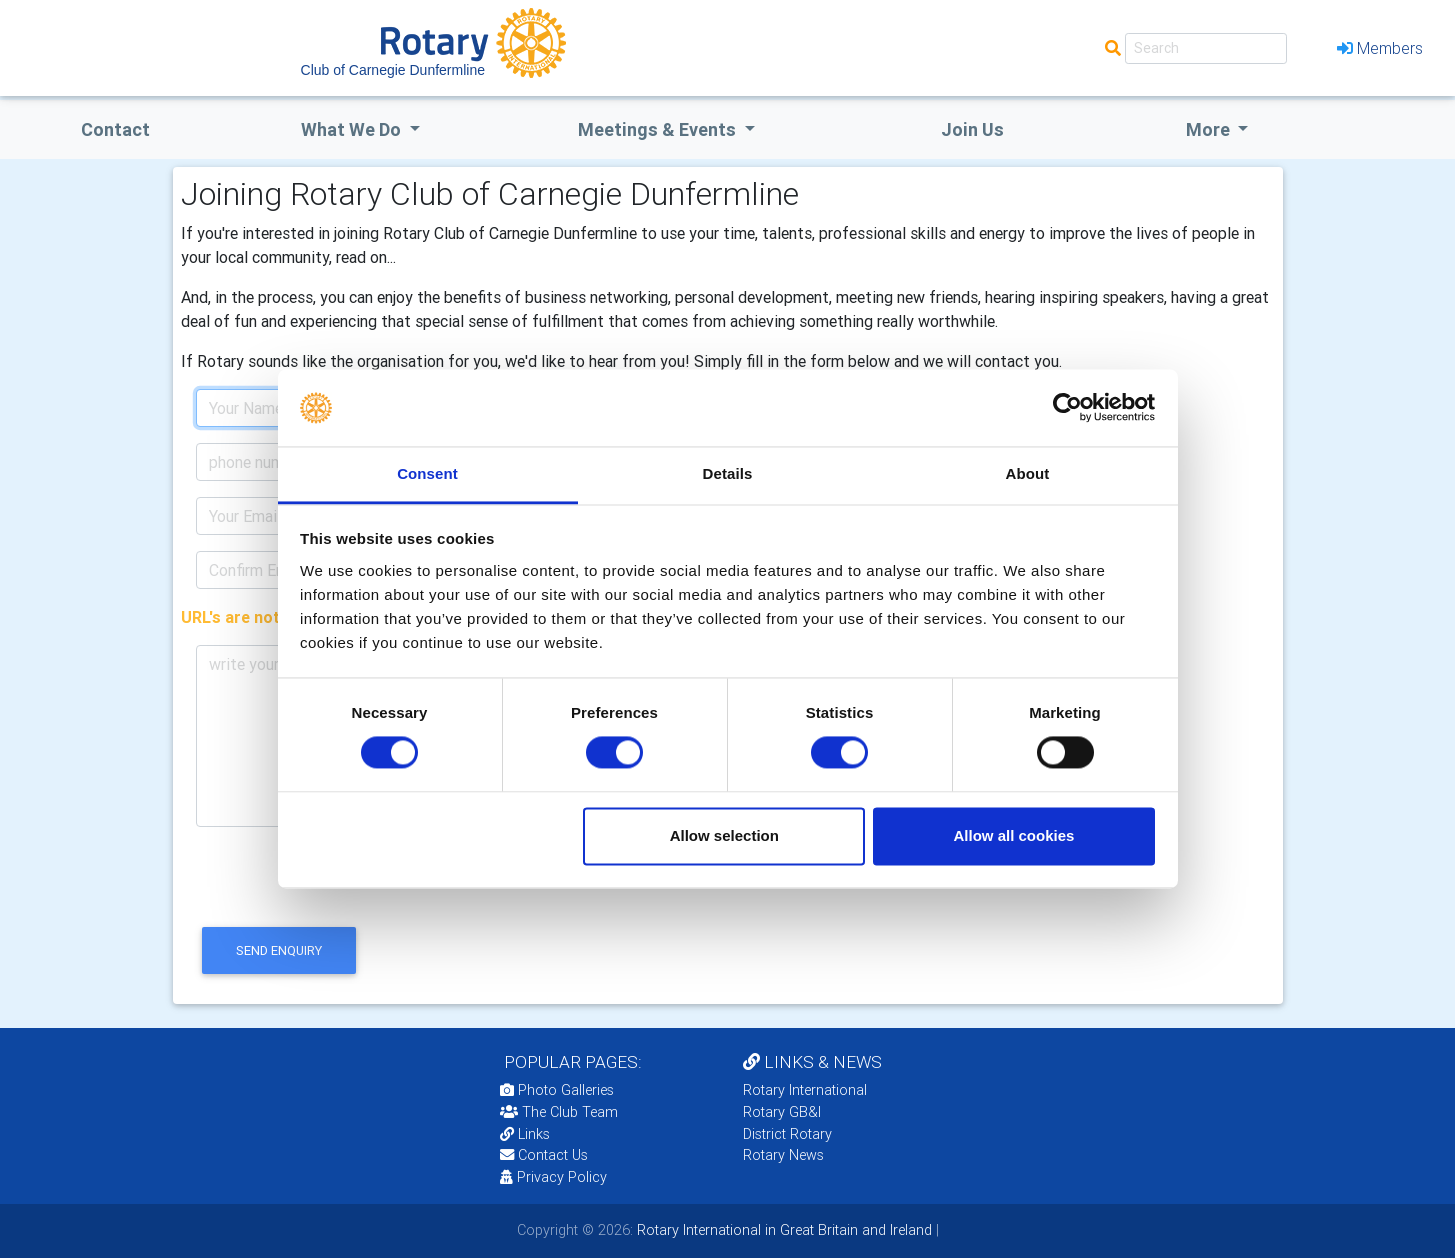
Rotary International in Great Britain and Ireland (782, 1230)
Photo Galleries (557, 1090)
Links (525, 1134)
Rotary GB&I (782, 1112)
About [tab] (1028, 473)
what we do (353, 129)
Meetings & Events (659, 129)
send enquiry (279, 950)
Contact (115, 129)
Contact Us (544, 1155)
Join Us (972, 129)
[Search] (1206, 48)
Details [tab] (728, 473)
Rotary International (805, 1090)
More (1210, 129)
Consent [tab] (427, 473)
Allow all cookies (1013, 835)
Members (1380, 48)
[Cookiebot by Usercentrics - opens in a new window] (1067, 408)
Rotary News (783, 1155)
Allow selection (724, 835)
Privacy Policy (553, 1177)
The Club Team (559, 1112)
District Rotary (787, 1134)
